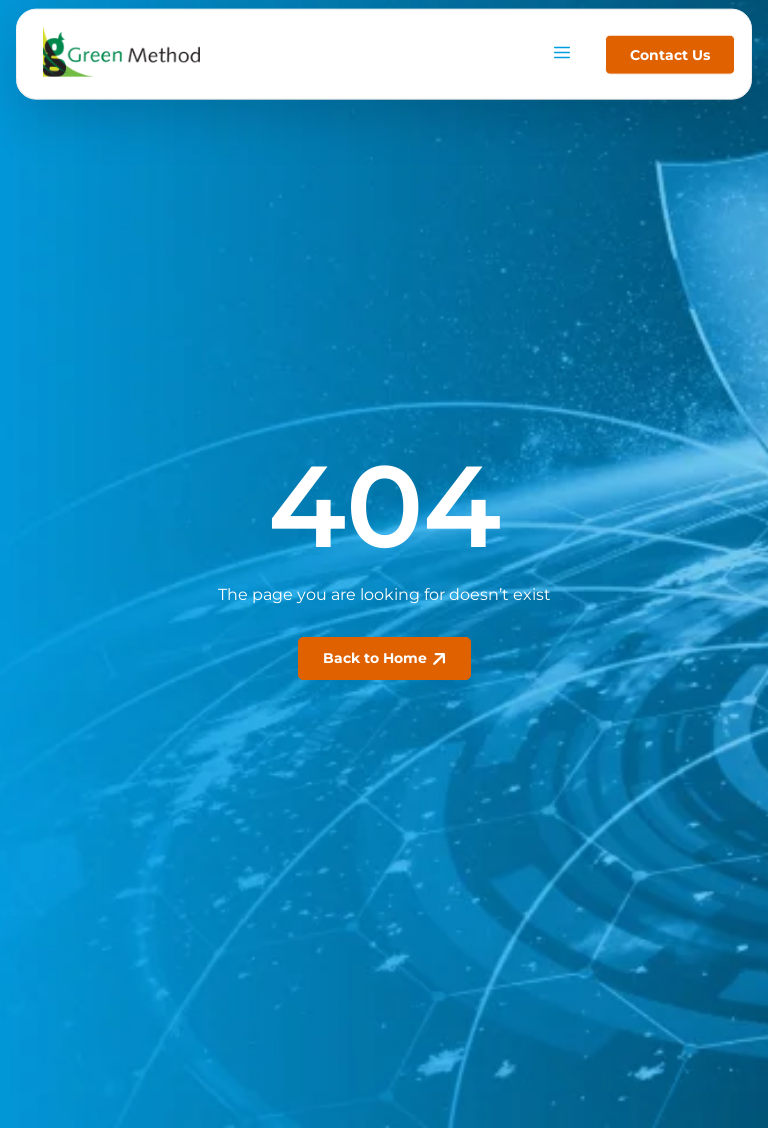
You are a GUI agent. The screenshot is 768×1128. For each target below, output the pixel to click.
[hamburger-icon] (561, 48)
